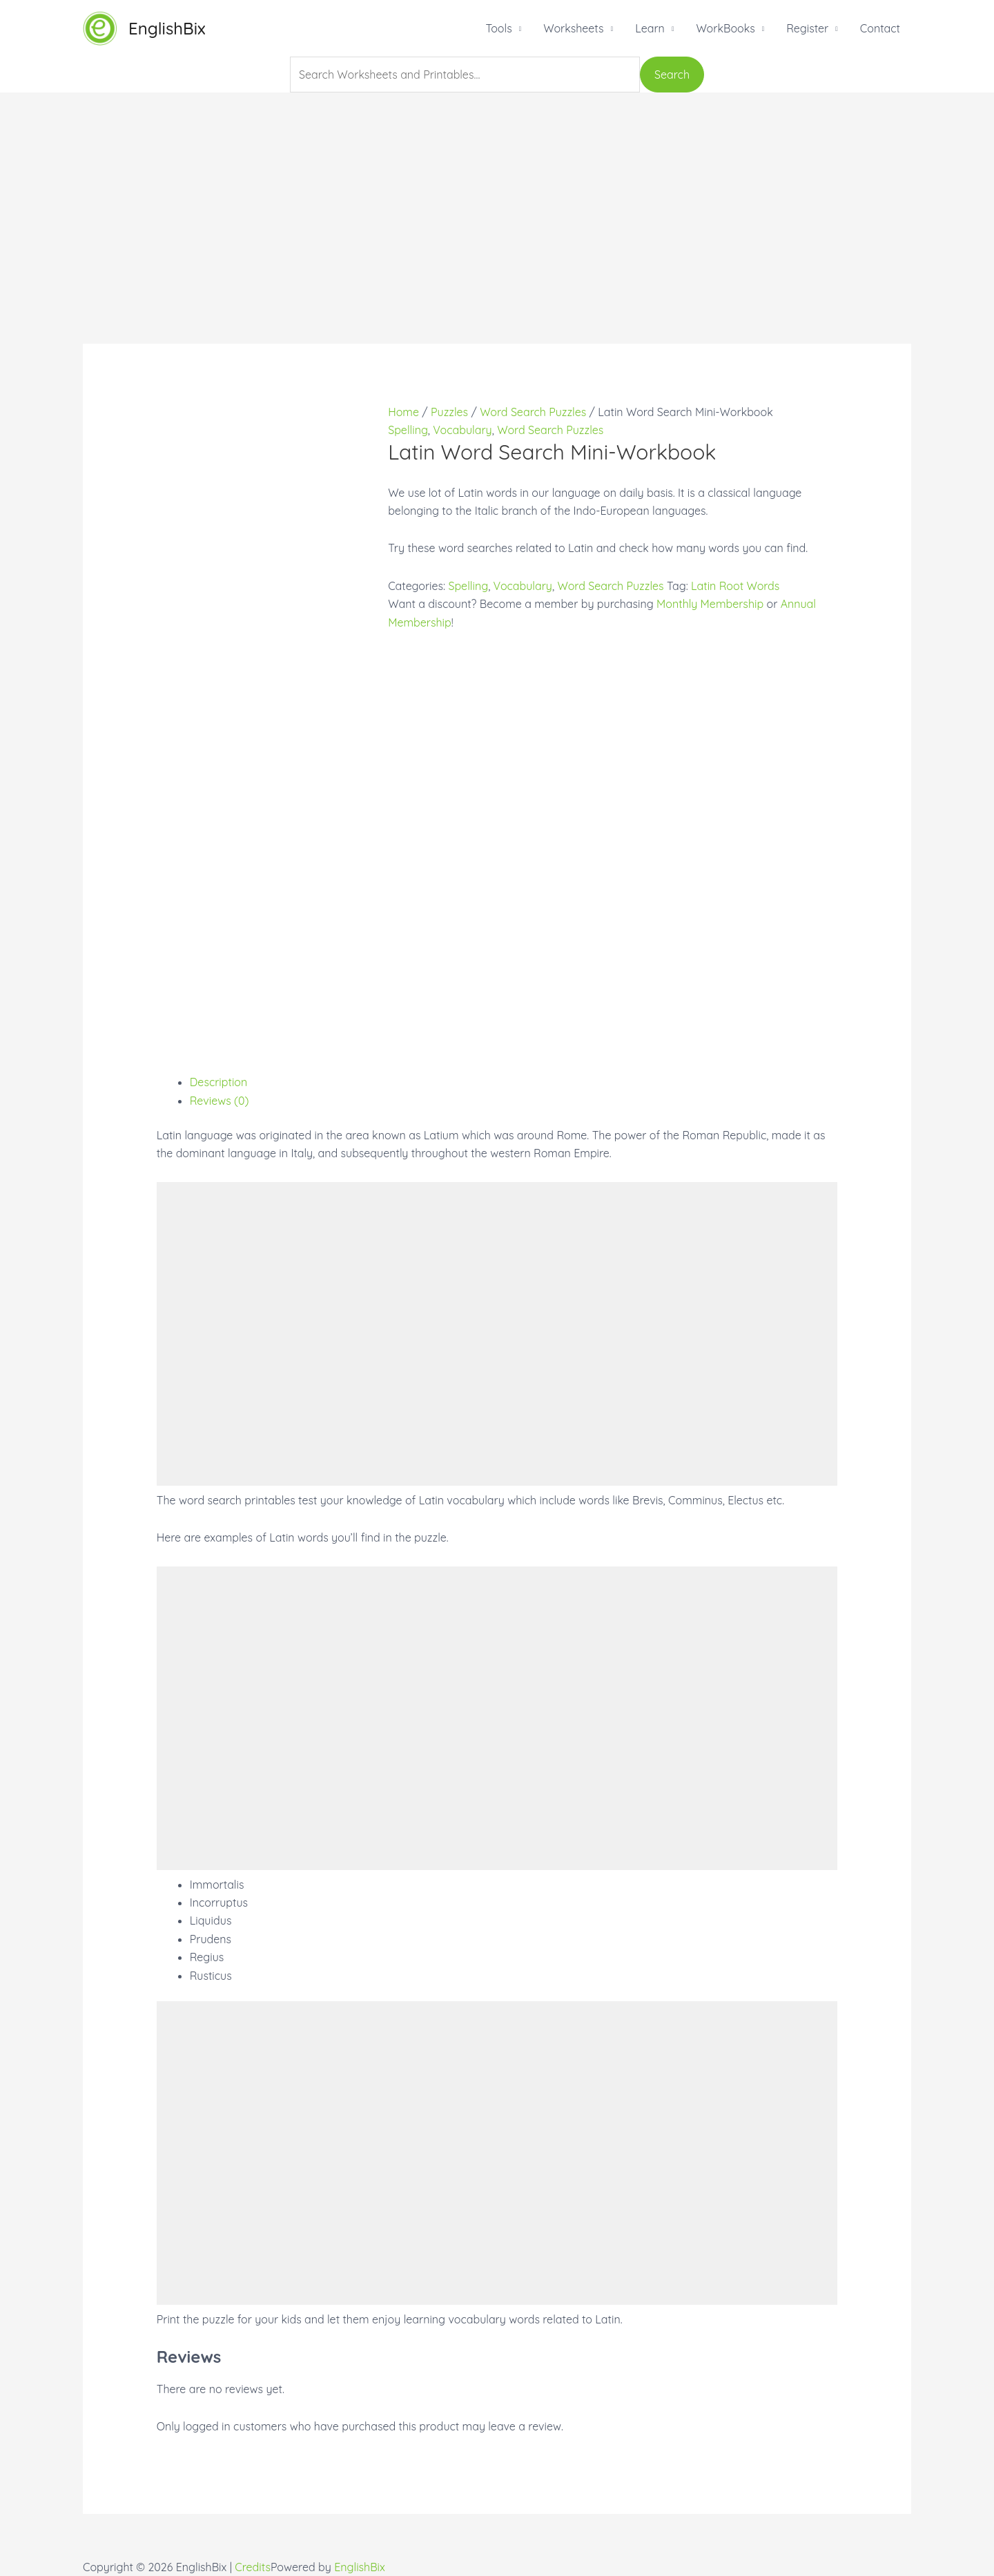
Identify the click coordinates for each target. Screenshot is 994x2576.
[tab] (514, 1082)
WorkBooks (725, 28)
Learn (650, 28)
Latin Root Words (735, 586)
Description (219, 1082)
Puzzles (449, 412)
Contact (880, 28)
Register (807, 28)
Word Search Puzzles (533, 412)
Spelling (408, 430)
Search (672, 74)
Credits (253, 2567)
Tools (498, 28)
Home (403, 412)
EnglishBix (167, 28)
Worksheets (573, 28)
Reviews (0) (219, 1101)
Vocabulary (462, 430)
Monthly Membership (709, 604)
